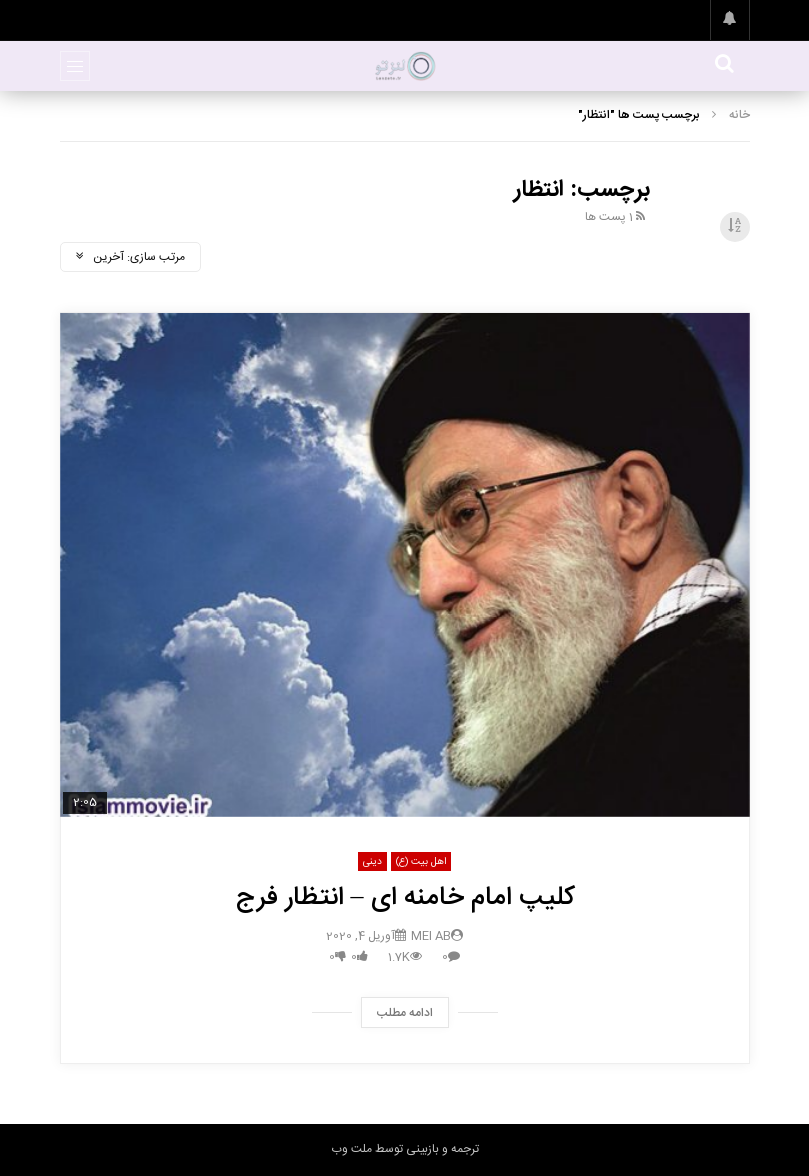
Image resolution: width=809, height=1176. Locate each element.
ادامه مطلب (405, 1013)
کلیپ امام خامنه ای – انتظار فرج (405, 898)
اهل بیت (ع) (421, 862)
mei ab (431, 936)
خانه (739, 115)
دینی (372, 862)
